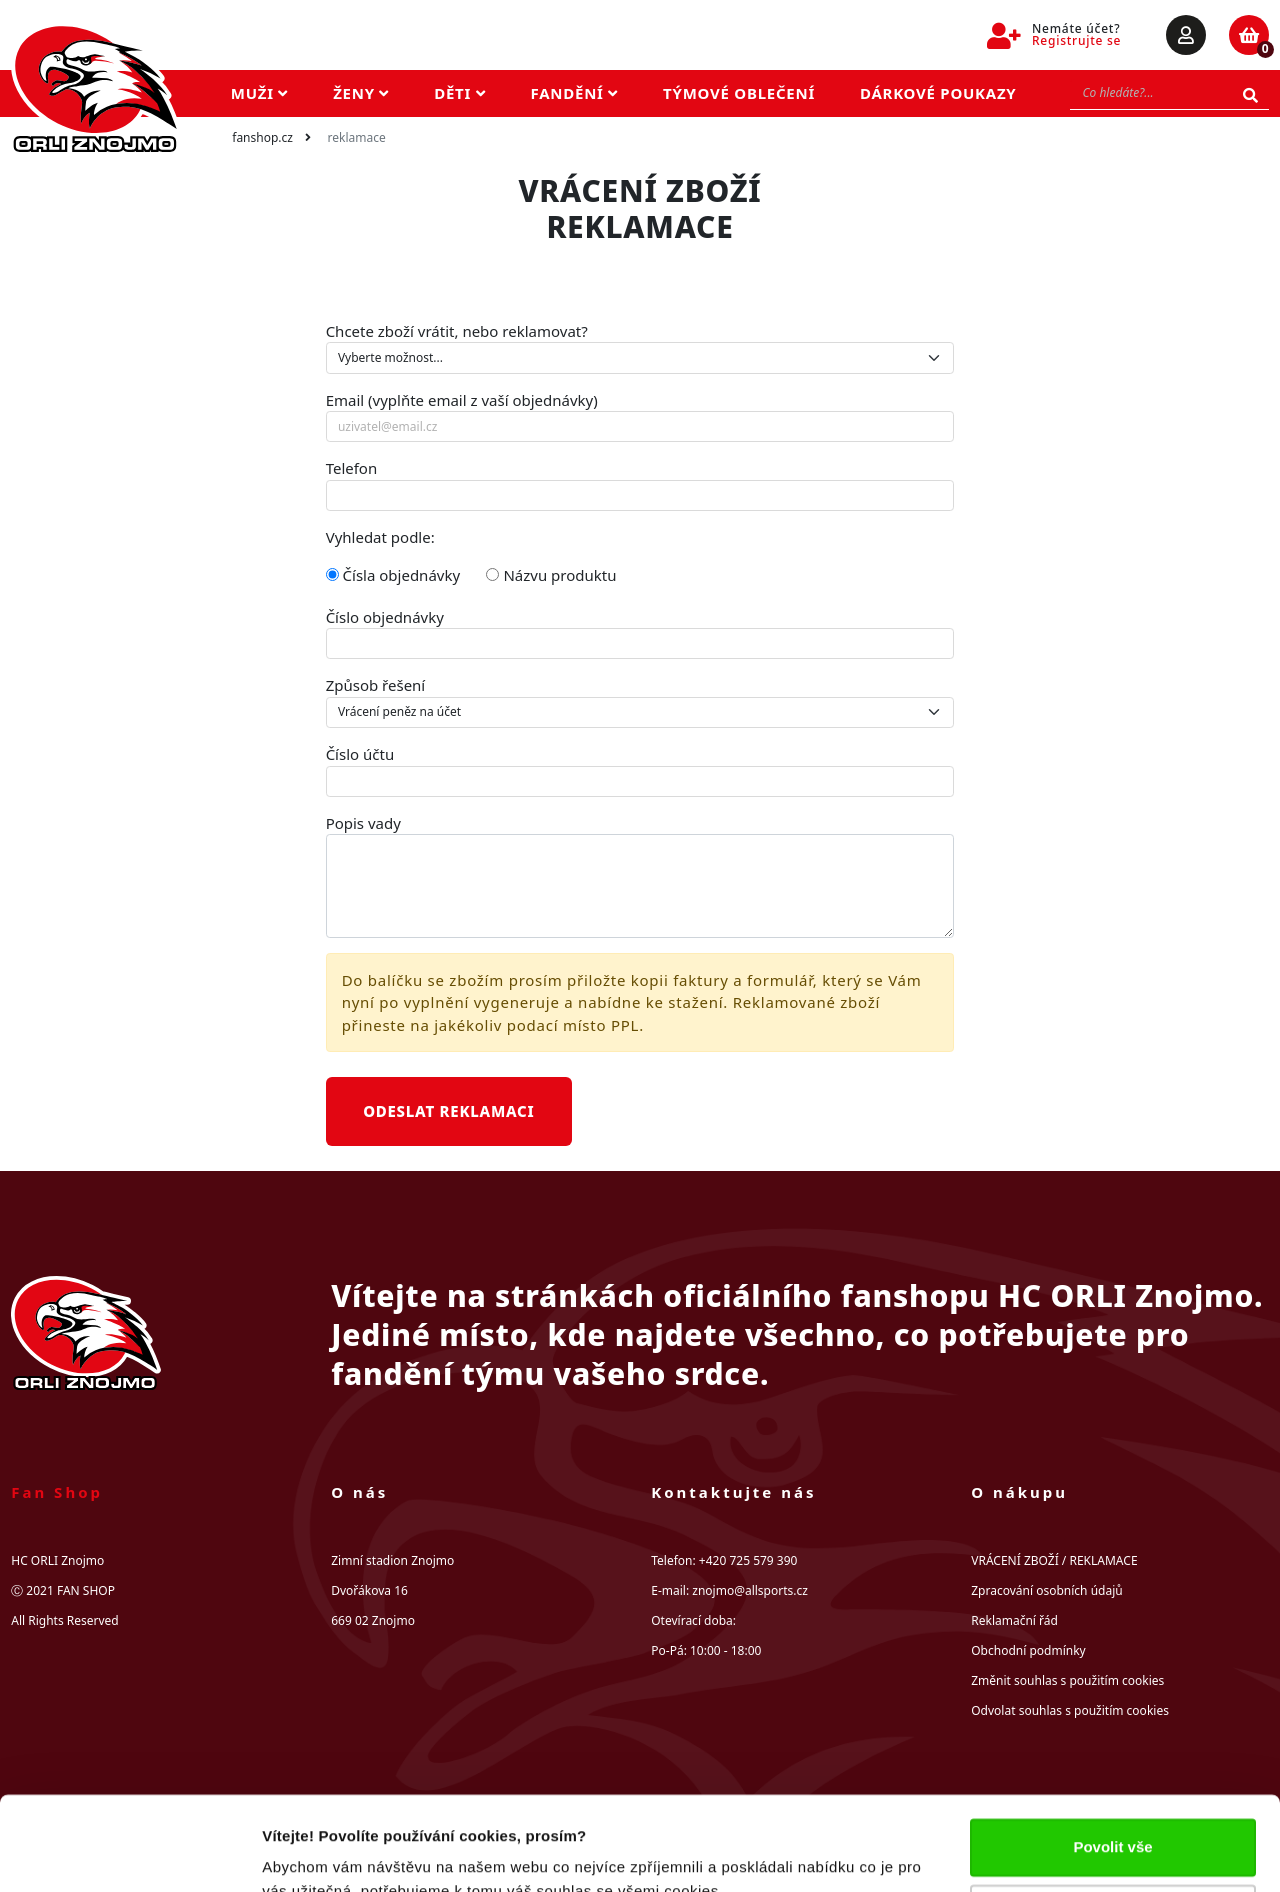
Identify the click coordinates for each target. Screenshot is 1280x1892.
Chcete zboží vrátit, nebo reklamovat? (457, 331)
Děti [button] (459, 93)
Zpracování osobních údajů (1046, 1590)
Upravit (1114, 1818)
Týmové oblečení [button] (739, 93)
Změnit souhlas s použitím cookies (1067, 1680)
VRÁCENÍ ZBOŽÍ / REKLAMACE (1054, 1560)
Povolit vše (1112, 1753)
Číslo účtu (360, 754)
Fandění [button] (575, 93)
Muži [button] (259, 93)
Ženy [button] (361, 93)
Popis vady (363, 823)
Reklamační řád (1014, 1620)
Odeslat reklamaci (448, 1111)
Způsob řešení (376, 685)
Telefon (352, 468)
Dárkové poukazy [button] (938, 93)
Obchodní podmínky (1028, 1650)
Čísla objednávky (393, 575)
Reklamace (357, 137)
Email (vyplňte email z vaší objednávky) (462, 400)
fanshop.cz (262, 137)
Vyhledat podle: (380, 537)
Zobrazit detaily (318, 1852)
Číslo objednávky (385, 617)
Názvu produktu (551, 575)
